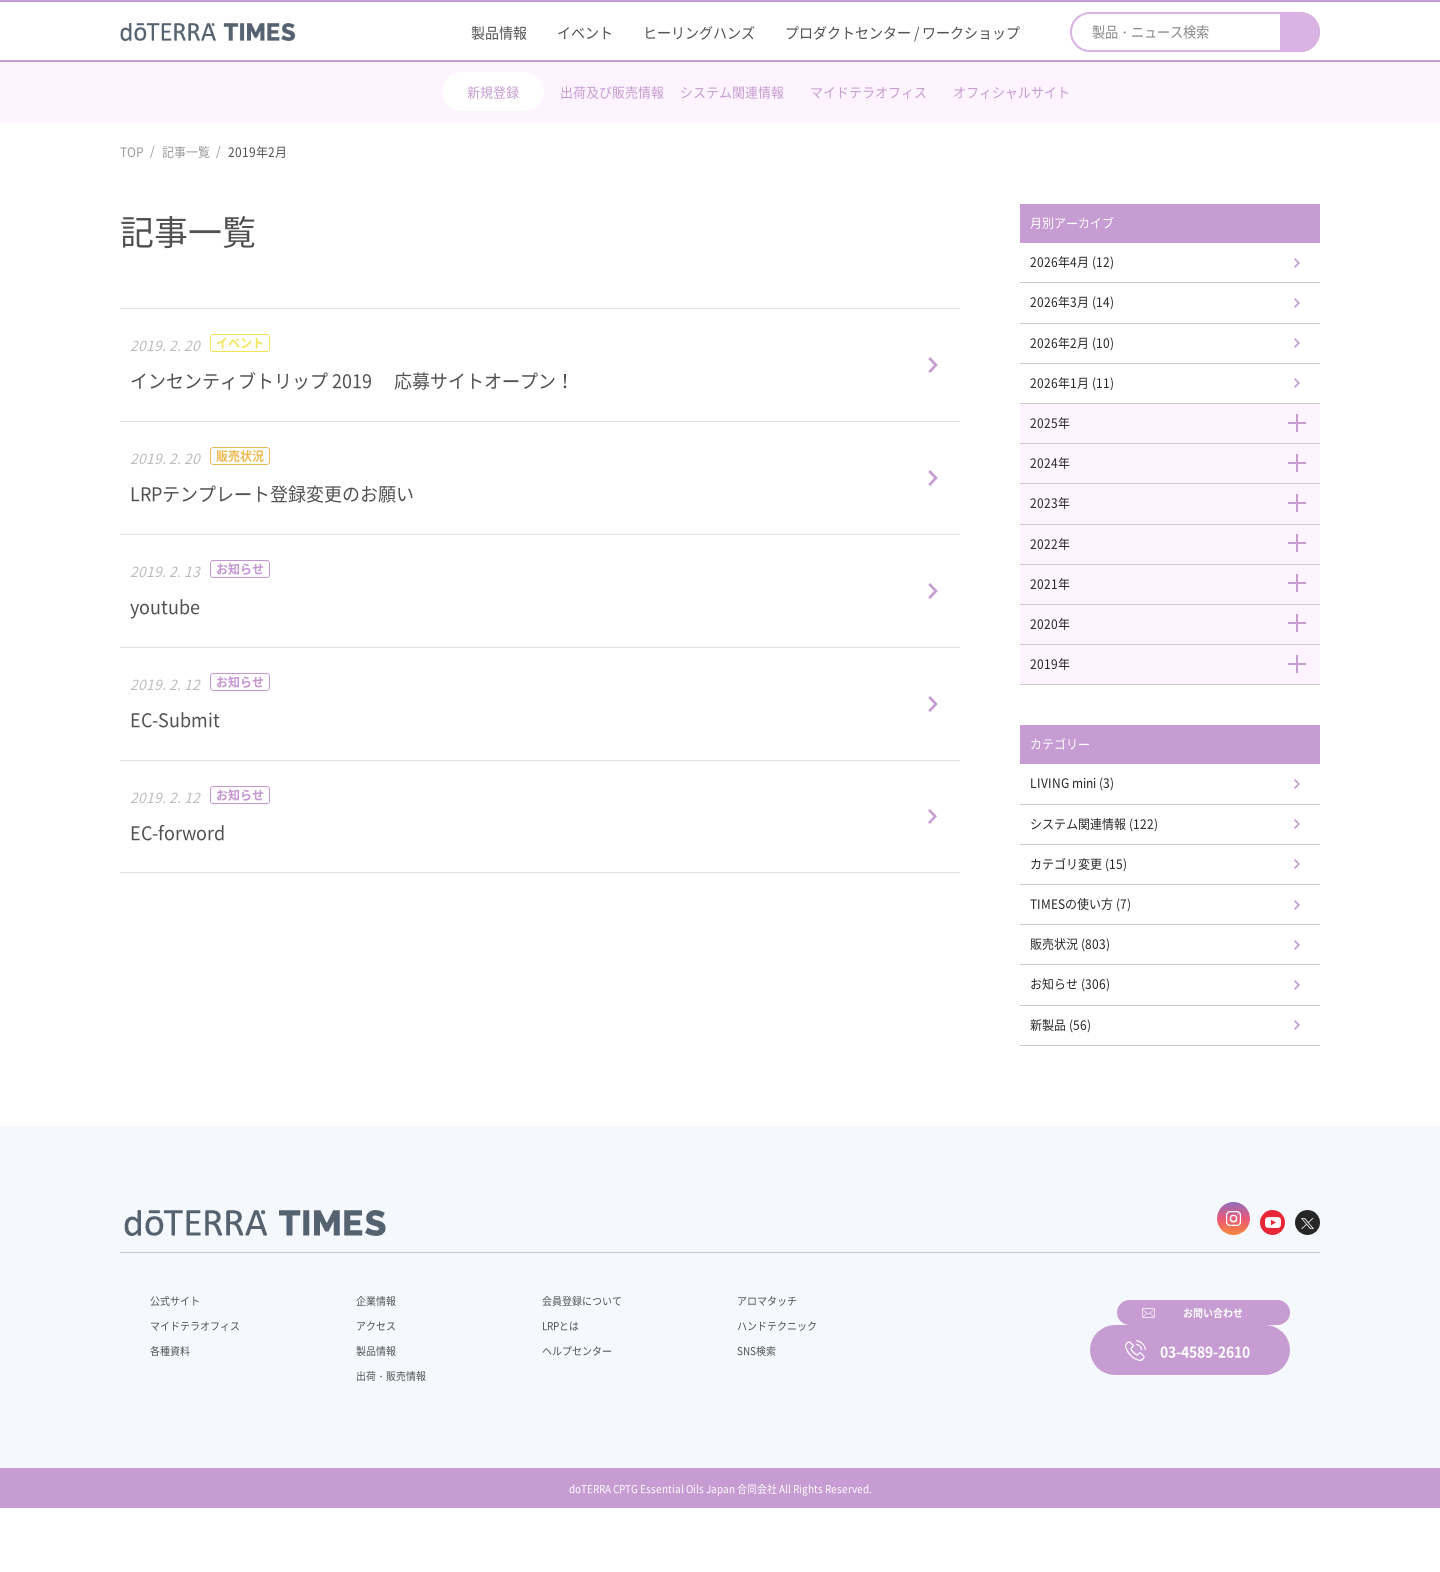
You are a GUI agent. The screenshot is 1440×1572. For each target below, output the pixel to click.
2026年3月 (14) (1098, 311)
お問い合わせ (975, 1401)
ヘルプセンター (546, 1404)
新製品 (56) (1085, 1087)
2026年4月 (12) (1098, 267)
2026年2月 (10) (1098, 354)
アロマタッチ (717, 1354)
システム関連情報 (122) (1124, 870)
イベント (585, 32)
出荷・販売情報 (381, 1429)
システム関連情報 (732, 91)
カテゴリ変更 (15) (1106, 914)
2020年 (1180, 658)
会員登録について (552, 1354)
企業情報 (363, 1354)
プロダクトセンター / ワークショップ (902, 32)
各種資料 (174, 1404)
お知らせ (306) (1096, 1044)
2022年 (1180, 571)
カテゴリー (1085, 785)
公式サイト (180, 1354)
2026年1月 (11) (1098, 398)
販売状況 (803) (1096, 1001)
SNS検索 (704, 1404)
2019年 (1180, 701)
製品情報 (499, 32)
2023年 (1180, 528)
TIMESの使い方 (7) (1108, 957)
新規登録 (493, 91)
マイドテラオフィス (868, 91)
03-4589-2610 (1205, 1401)
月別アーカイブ (1099, 225)
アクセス (363, 1379)
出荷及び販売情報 (612, 91)
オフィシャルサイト (1011, 91)
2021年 (1180, 615)
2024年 (1180, 485)
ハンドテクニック (729, 1379)
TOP (132, 152)
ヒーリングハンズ (699, 32)
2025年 (1180, 441)
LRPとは (527, 1379)
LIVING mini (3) (1099, 827)
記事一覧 (186, 152)
